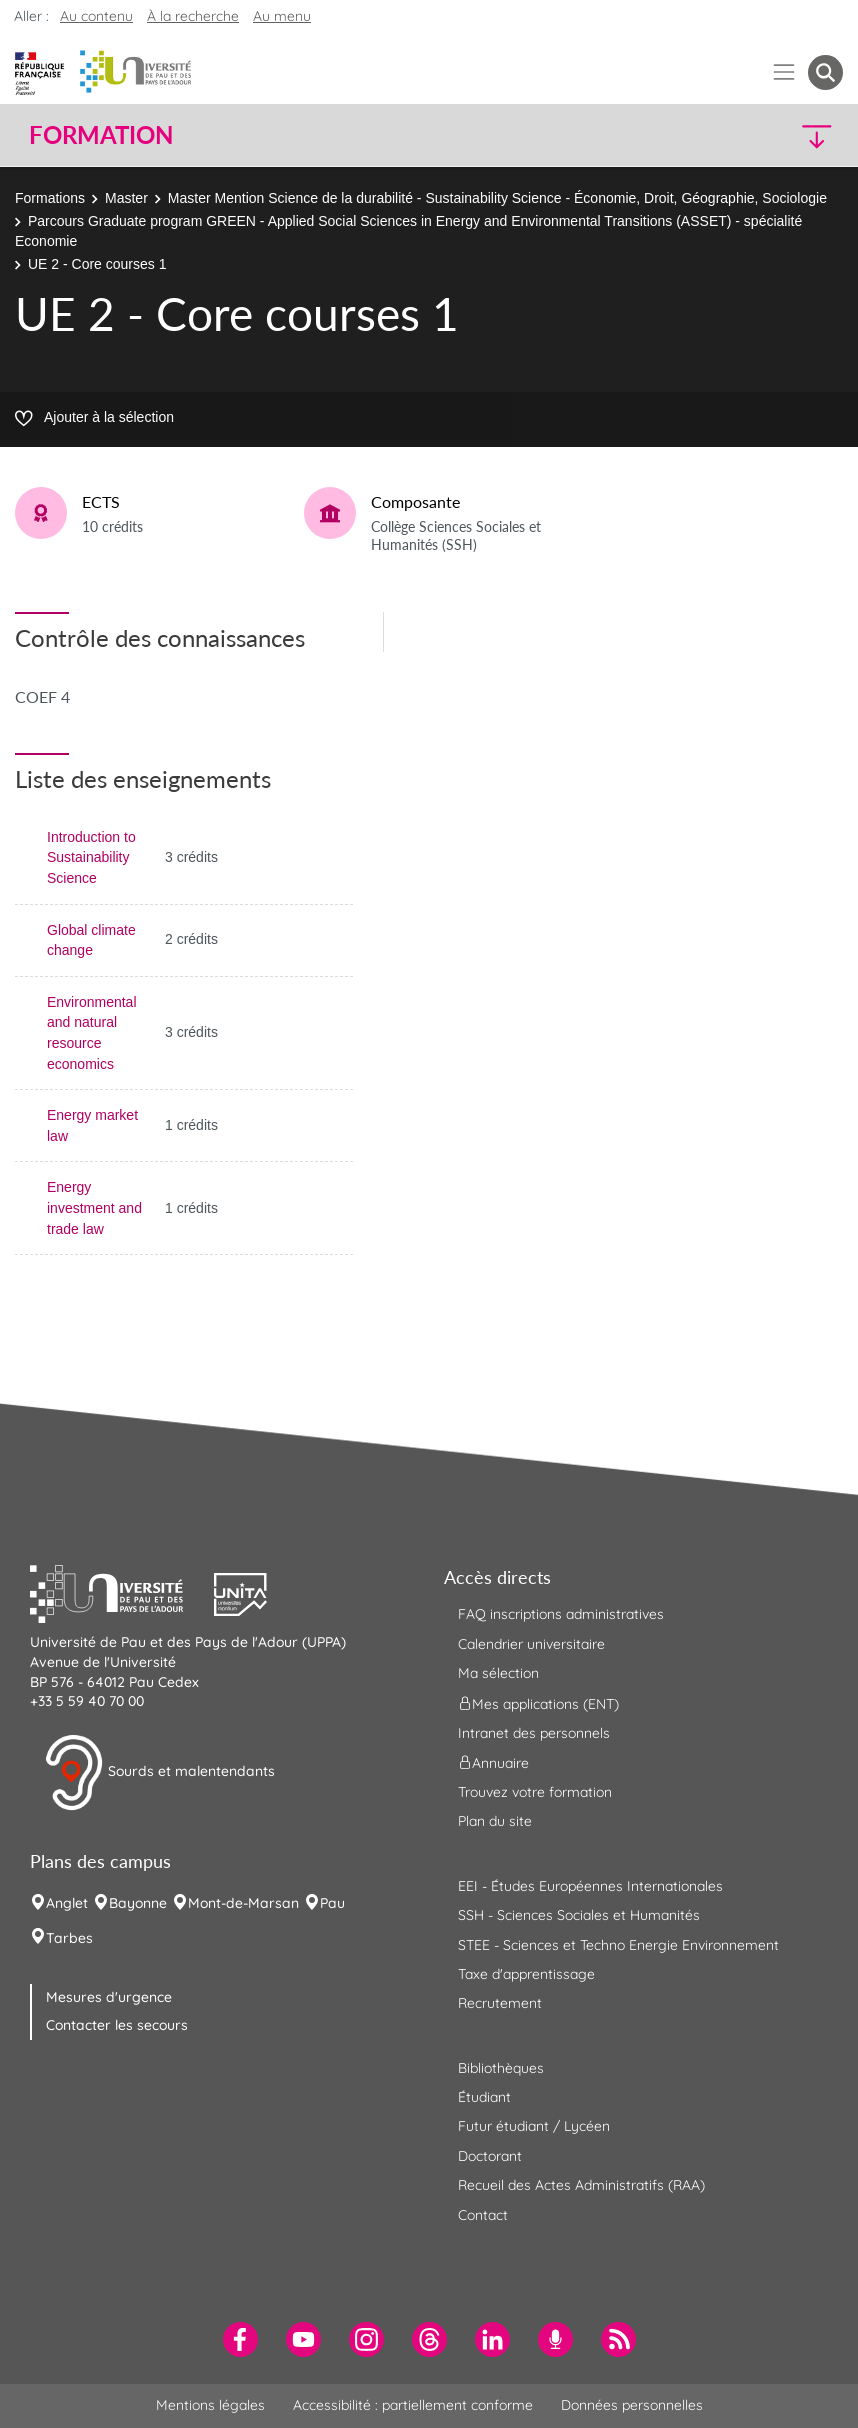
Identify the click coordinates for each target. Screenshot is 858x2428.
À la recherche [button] (193, 16)
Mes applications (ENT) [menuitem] (538, 1703)
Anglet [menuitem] (67, 1903)
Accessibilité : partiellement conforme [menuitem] (413, 2405)
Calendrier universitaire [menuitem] (531, 1644)
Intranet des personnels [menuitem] (534, 1733)
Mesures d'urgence (109, 1997)
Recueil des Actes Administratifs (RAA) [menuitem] (581, 2185)
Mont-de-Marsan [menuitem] (243, 1903)
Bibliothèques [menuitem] (501, 2068)
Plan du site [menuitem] (495, 1821)
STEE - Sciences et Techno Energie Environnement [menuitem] (618, 1945)
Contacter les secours (117, 2025)
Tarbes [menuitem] (69, 1938)
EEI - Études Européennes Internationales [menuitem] (590, 1886)
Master (126, 198)
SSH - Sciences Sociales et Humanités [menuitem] (579, 1915)
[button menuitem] (825, 72)
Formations (50, 198)
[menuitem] (240, 2339)
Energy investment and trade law (94, 1207)
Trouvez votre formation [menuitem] (535, 1792)
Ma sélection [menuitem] (498, 1673)
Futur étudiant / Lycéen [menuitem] (534, 2126)
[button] (744, 135)
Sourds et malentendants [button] (159, 1773)
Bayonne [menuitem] (138, 1903)
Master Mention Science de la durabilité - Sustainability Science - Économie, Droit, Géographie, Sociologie (497, 198)
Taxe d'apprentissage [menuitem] (526, 1974)
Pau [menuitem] (332, 1903)
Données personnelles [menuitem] (632, 2405)
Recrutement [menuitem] (500, 2003)
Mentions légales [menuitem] (210, 2405)
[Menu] (784, 72)
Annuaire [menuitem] (493, 1763)
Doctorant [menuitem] (490, 2156)
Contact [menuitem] (483, 2215)
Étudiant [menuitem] (484, 2097)
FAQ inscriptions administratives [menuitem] (561, 1614)
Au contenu (96, 16)
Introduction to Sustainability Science (91, 857)
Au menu (282, 16)
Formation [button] (101, 135)
